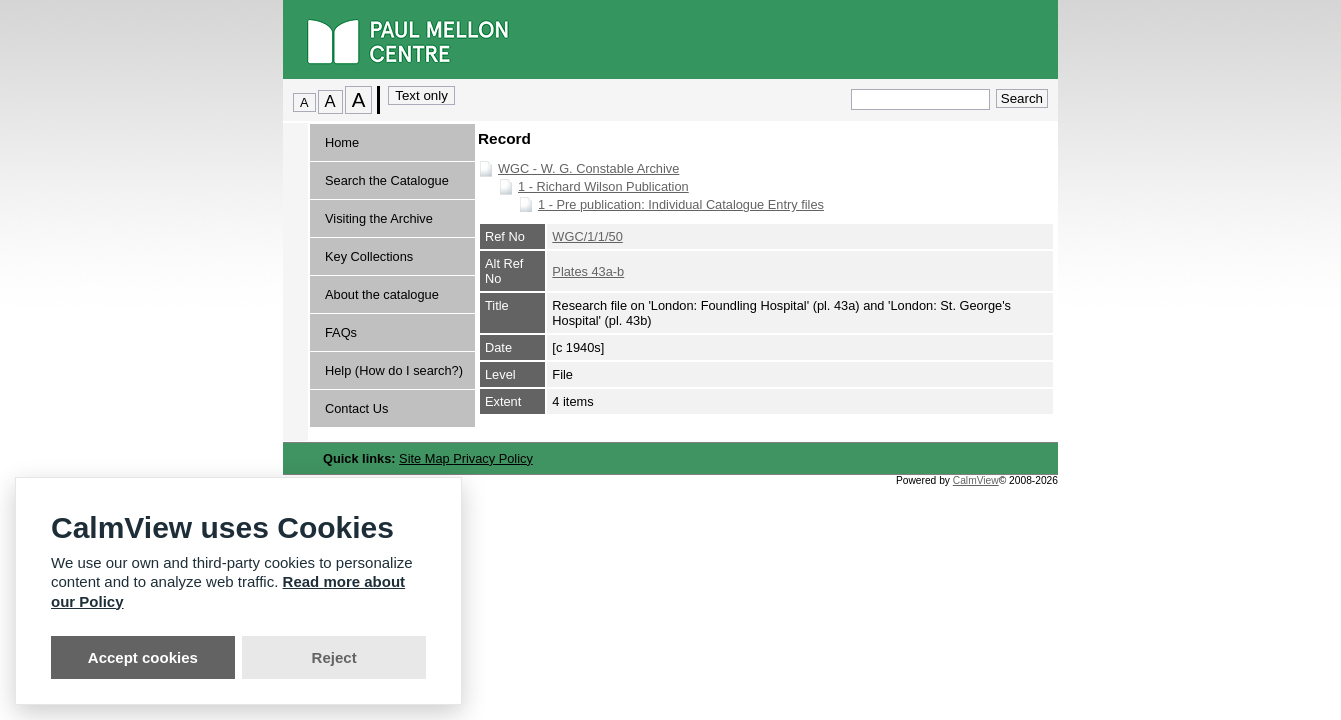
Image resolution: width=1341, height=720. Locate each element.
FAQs (341, 332)
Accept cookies (143, 657)
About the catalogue (382, 294)
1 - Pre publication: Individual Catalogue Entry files (681, 204)
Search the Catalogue (387, 180)
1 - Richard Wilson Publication (603, 186)
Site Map (426, 458)
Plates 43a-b (588, 271)
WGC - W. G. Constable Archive (588, 168)
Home (342, 142)
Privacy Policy (493, 458)
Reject (334, 657)
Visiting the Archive (379, 218)
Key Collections (369, 256)
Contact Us (356, 408)
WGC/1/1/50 (587, 236)
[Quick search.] (920, 99)
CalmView (976, 480)
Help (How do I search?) (394, 370)
